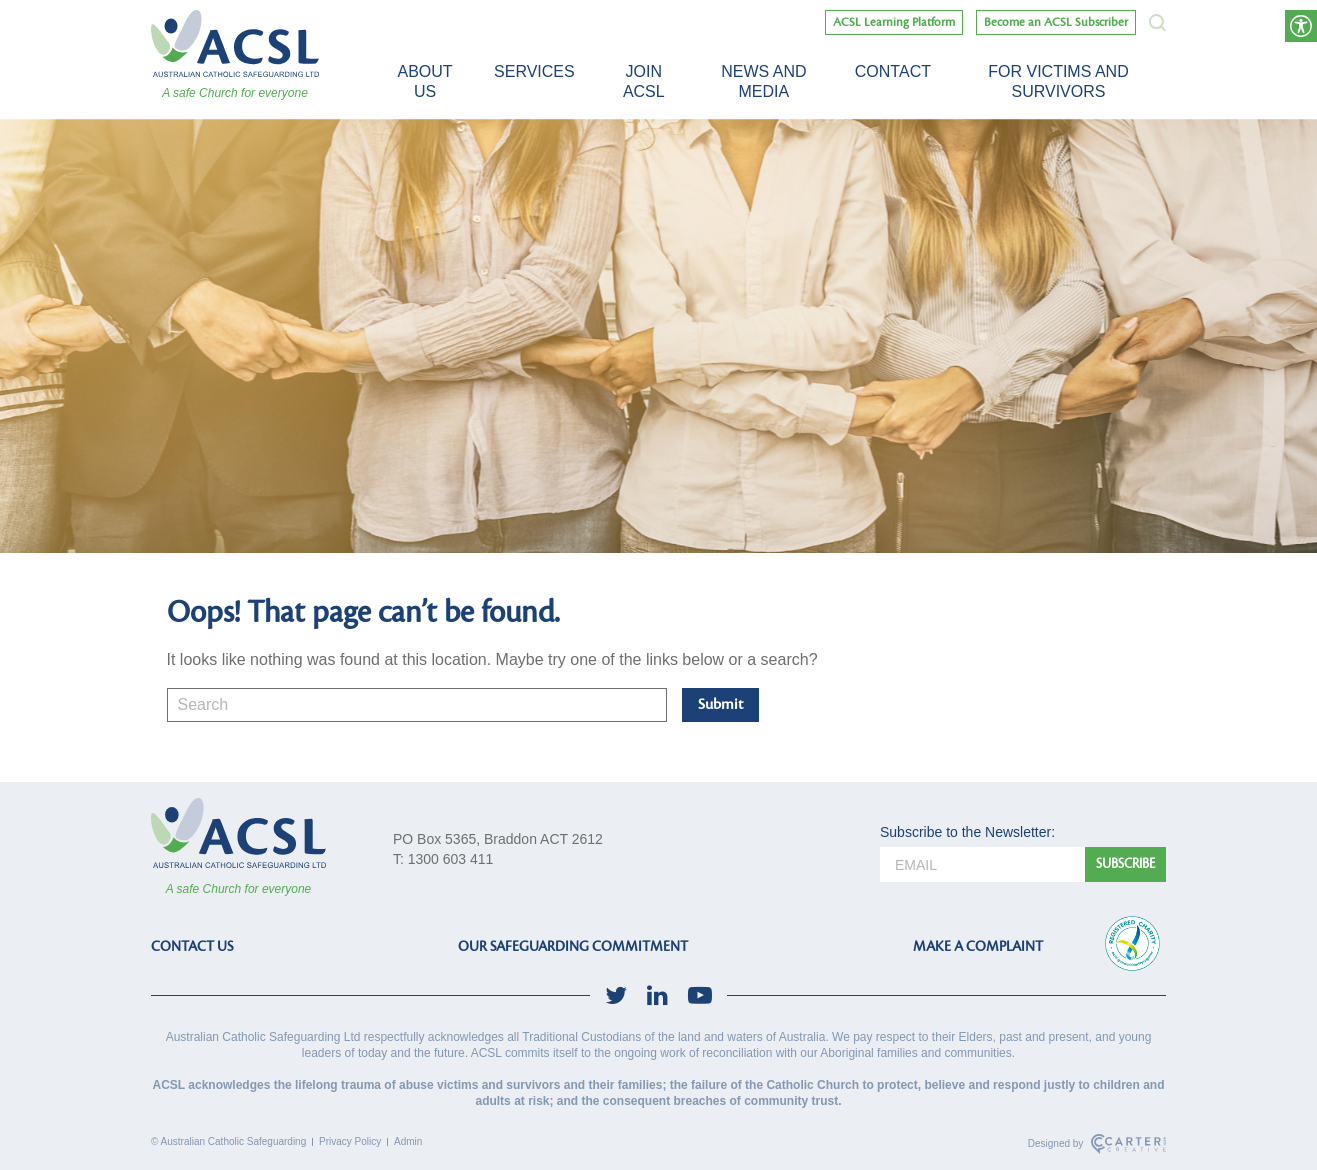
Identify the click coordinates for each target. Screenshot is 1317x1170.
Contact (893, 71)
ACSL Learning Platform (894, 22)
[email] (982, 864)
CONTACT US (192, 946)
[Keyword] (417, 705)
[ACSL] (235, 43)
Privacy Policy (350, 1141)
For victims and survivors (1058, 81)
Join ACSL (644, 81)
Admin (408, 1141)
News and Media (763, 81)
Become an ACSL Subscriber (1056, 22)
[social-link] (616, 995)
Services (534, 71)
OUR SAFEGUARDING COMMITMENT (573, 946)
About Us (424, 81)
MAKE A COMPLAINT (978, 946)
